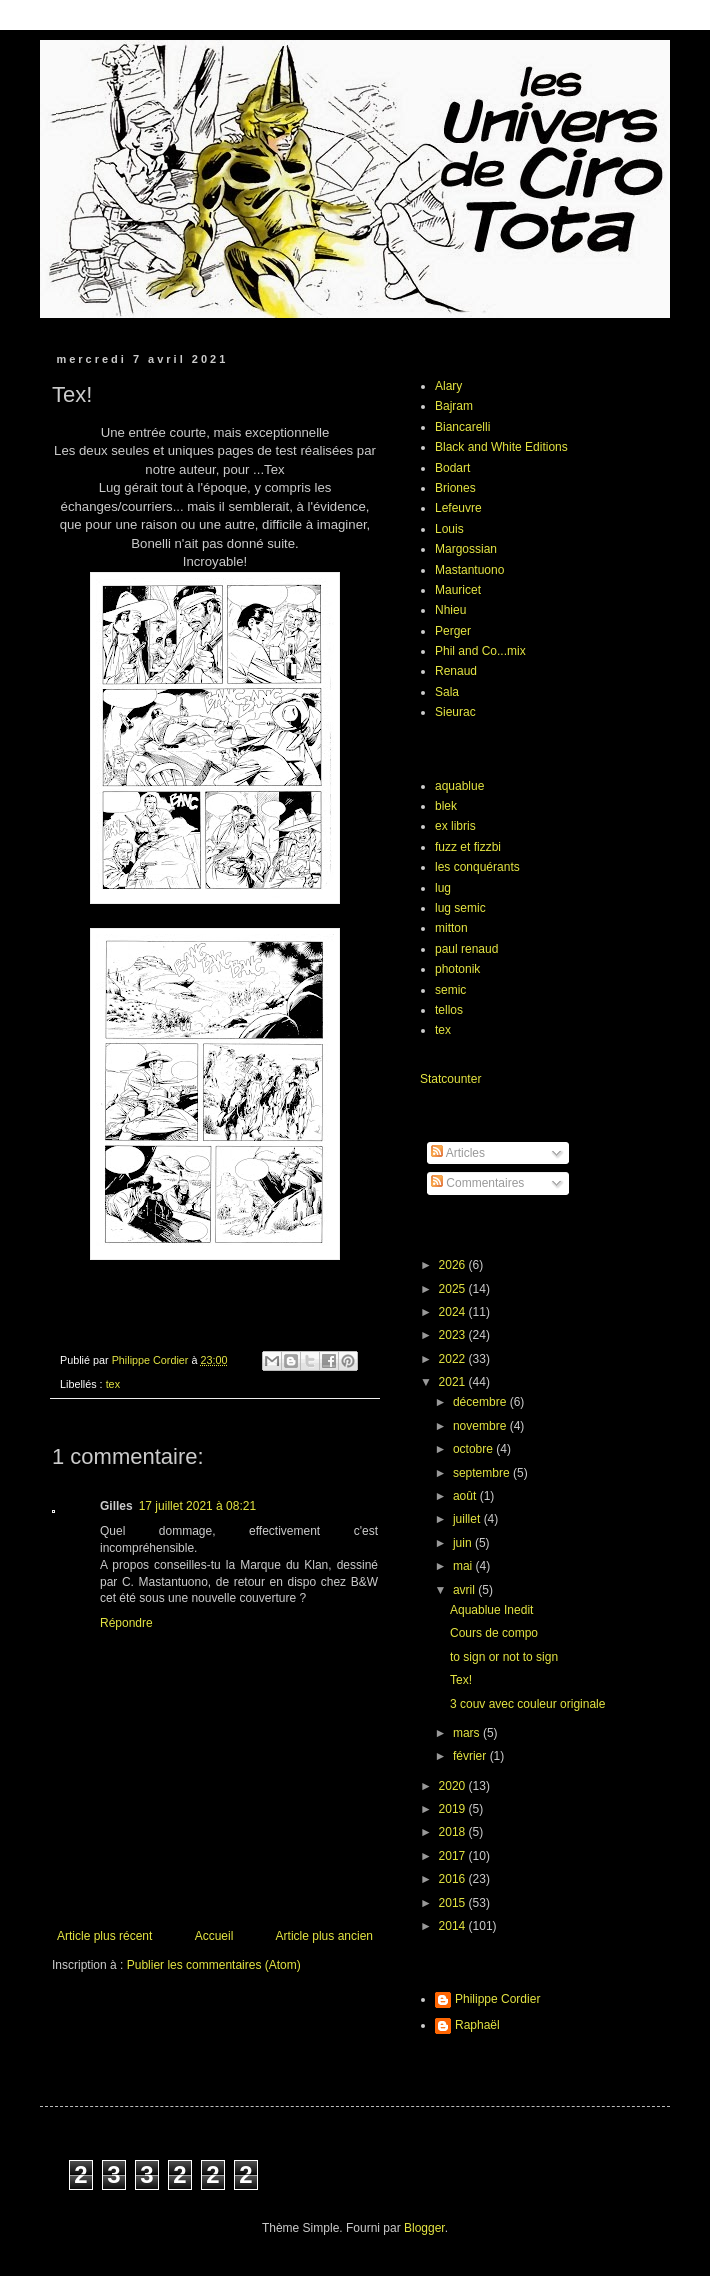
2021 (454, 1382)
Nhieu (450, 610)
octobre (474, 1449)
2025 (454, 1289)
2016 (454, 1879)
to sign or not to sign (504, 1657)
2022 (454, 1359)
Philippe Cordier (497, 1999)
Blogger (424, 2228)
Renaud (456, 671)
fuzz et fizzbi (468, 847)
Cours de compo (494, 1633)
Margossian (466, 549)
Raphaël (477, 2025)
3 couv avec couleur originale (527, 1704)
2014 (454, 1926)
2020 (454, 1786)
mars (468, 1733)
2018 (454, 1832)
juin (464, 1543)
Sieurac (455, 712)
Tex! (461, 1680)
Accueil (214, 1936)
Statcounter (450, 1079)
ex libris (455, 826)
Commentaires (477, 1183)
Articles (458, 1153)
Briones (455, 488)
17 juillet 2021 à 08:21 (197, 1506)
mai (464, 1566)
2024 (454, 1312)
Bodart (452, 468)
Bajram (454, 406)
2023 (454, 1335)
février (471, 1756)
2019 (454, 1809)
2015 (454, 1903)
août (466, 1496)
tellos (449, 1010)
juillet (468, 1519)
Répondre (126, 1623)
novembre (481, 1426)
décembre (481, 1402)
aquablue (459, 786)
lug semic (460, 908)
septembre (483, 1473)
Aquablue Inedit (491, 1610)
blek (446, 806)
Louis (449, 529)
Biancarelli (462, 427)
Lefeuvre (458, 508)
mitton (451, 928)
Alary (448, 386)
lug (443, 888)
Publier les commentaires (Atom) (214, 1965)
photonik (457, 969)
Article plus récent (104, 1936)
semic (450, 990)
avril (465, 1590)
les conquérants (477, 867)
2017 (454, 1856)
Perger (453, 631)
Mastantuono (469, 570)
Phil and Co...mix (480, 651)
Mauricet (458, 590)
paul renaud (466, 949)
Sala (447, 692)
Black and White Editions (501, 447)
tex (113, 1384)
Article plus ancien (324, 1936)
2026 (454, 1265)
